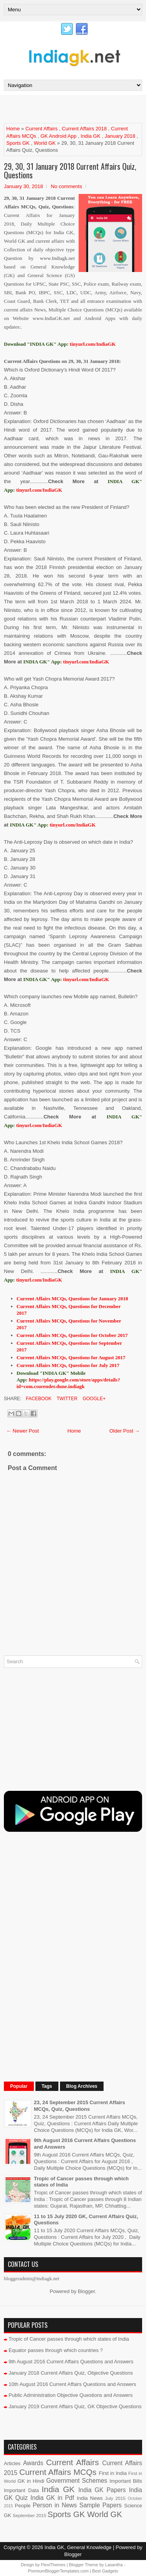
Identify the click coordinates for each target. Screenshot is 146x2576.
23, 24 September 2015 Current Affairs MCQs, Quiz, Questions (79, 2106)
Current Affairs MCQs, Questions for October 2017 (72, 1335)
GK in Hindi (31, 2481)
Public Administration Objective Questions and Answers (71, 2395)
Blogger (86, 2291)
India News (90, 2498)
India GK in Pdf (52, 2497)
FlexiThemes (53, 2564)
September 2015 (29, 2515)
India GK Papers (102, 2490)
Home (13, 129)
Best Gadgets (105, 2571)
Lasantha (114, 2564)
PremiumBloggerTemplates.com (58, 2571)
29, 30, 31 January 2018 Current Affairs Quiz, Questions (70, 170)
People (22, 2505)
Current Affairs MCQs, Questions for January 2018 (72, 1298)
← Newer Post (22, 1431)
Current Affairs (41, 129)
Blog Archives (81, 2086)
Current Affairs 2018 (84, 129)
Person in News (55, 2505)
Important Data (21, 2490)
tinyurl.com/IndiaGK (39, 490)
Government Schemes (76, 2480)
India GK (90, 136)
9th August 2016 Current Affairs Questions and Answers (71, 2361)
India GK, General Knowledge (77, 2547)
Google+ (93, 1398)
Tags (47, 2086)
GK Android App (58, 136)
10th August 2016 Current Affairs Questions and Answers (72, 2384)
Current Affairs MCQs (57, 2472)
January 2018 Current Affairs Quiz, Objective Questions (71, 2373)
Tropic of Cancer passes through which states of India (69, 2339)
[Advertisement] (75, 108)
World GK (45, 143)
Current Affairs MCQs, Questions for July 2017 (68, 1365)
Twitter (66, 1398)
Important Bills (125, 2481)
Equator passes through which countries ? (56, 2350)
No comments (66, 186)
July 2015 (115, 2498)
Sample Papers (100, 2505)
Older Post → (124, 1431)
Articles (12, 2463)
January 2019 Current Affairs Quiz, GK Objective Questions (75, 2406)
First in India (113, 2473)
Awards (33, 2463)
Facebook (38, 1398)
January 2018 (120, 136)
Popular (19, 2086)
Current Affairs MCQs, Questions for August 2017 (71, 1357)
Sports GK (18, 143)
